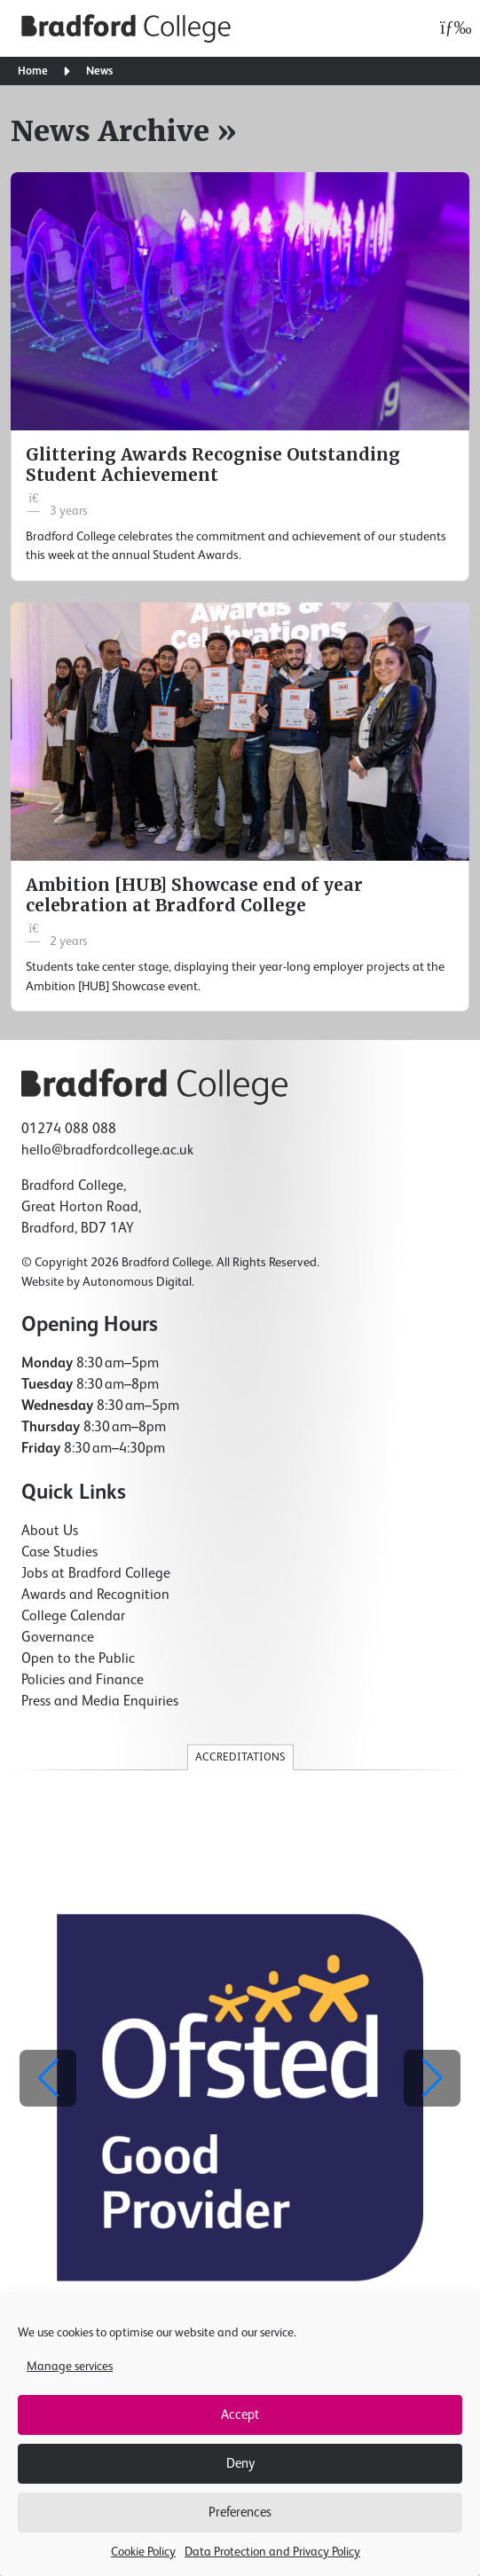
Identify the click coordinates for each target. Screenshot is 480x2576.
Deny (240, 2463)
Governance (57, 1638)
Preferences (240, 2512)
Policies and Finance (82, 1681)
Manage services (70, 2366)
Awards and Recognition (95, 1595)
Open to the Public (78, 1659)
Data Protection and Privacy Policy (272, 2552)
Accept (240, 2415)
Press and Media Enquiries (99, 1702)
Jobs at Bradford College (95, 1574)
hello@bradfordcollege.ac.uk (107, 1151)
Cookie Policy (143, 2552)
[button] (432, 2078)
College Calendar (73, 1617)
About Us (49, 1531)
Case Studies (59, 1553)
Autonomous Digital (137, 1282)
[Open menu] (451, 28)
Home (33, 71)
